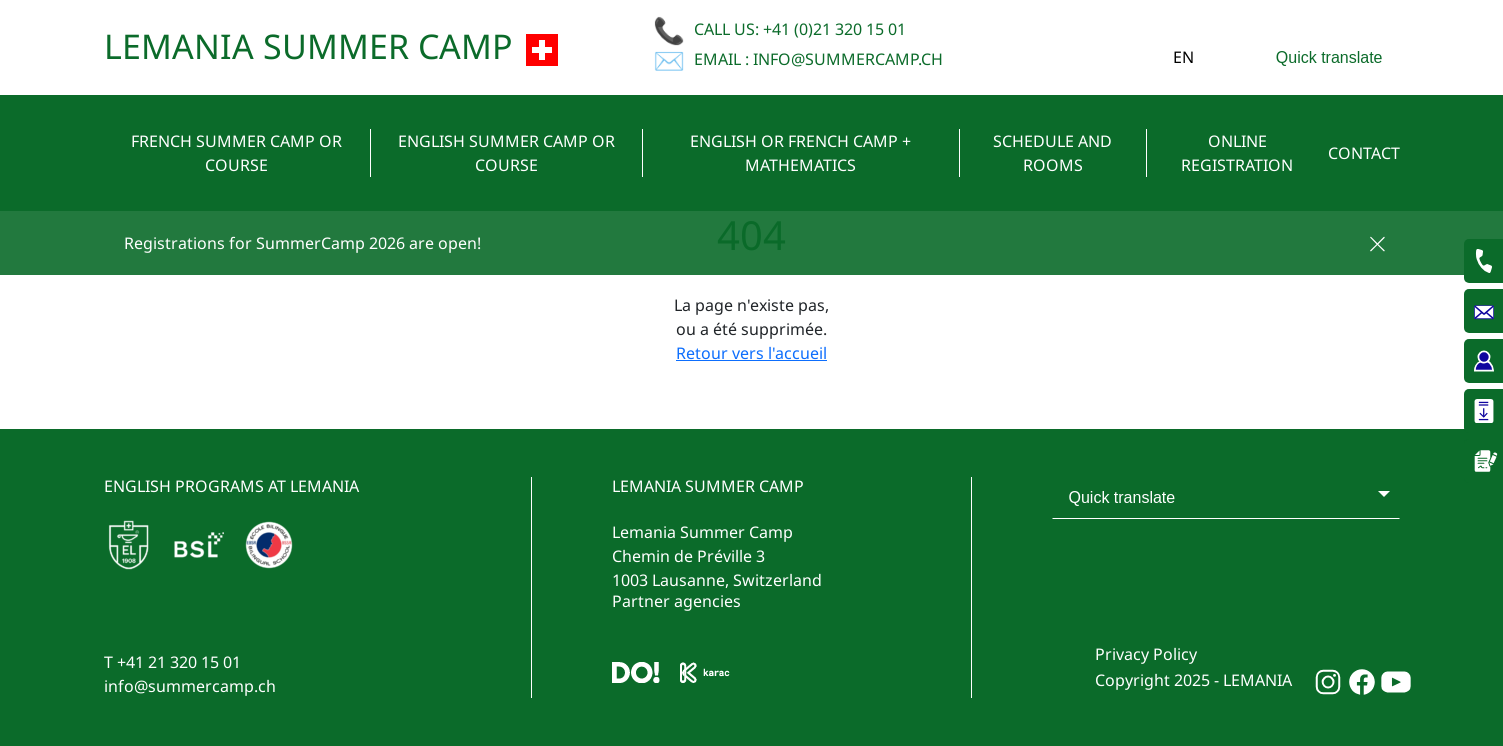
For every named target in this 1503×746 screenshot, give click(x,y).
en (1183, 57)
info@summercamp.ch (190, 686)
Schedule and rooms (1052, 153)
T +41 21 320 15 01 (172, 662)
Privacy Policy (1146, 654)
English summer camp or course (506, 153)
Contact (1364, 153)
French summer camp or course (236, 153)
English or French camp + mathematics (800, 153)
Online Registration (1237, 153)
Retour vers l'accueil (751, 353)
